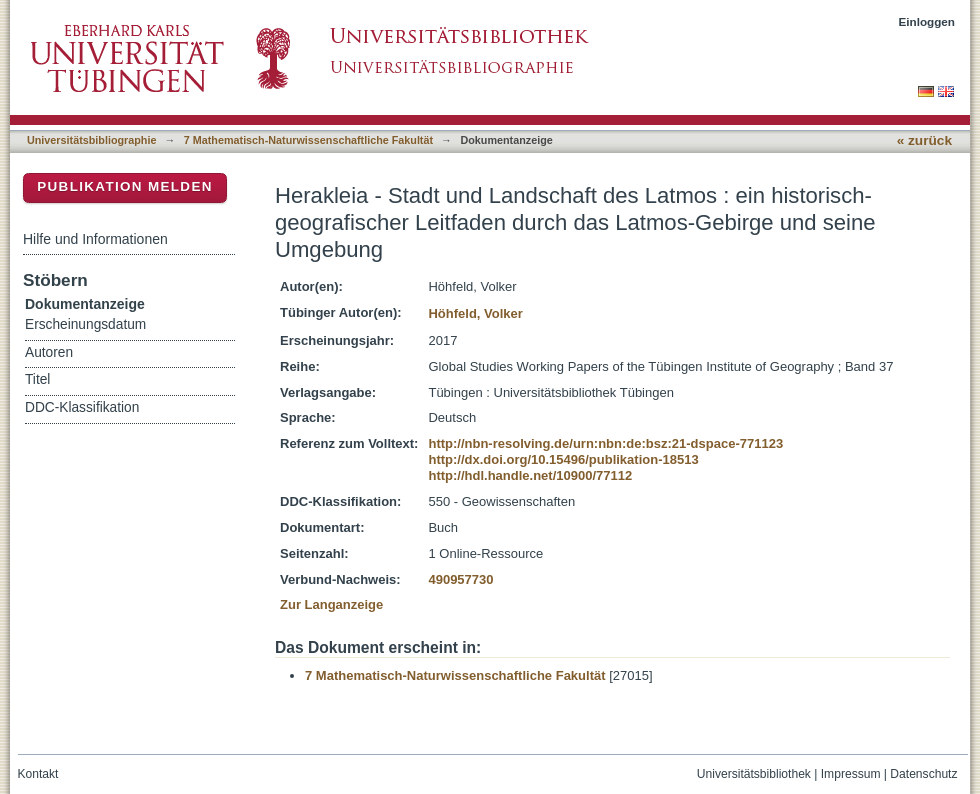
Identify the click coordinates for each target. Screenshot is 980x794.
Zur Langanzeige (331, 604)
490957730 (460, 579)
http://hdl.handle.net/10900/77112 (530, 475)
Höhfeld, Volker (475, 313)
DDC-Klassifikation (82, 407)
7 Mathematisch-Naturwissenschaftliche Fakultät (308, 140)
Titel (37, 379)
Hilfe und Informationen (95, 239)
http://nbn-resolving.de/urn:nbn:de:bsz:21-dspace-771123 (605, 443)
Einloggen (927, 21)
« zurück (924, 140)
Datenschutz (923, 774)
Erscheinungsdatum (85, 324)
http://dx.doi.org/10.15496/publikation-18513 (563, 459)
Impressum (851, 774)
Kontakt (38, 774)
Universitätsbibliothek (754, 774)
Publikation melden (125, 186)
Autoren (49, 352)
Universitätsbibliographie (91, 140)
